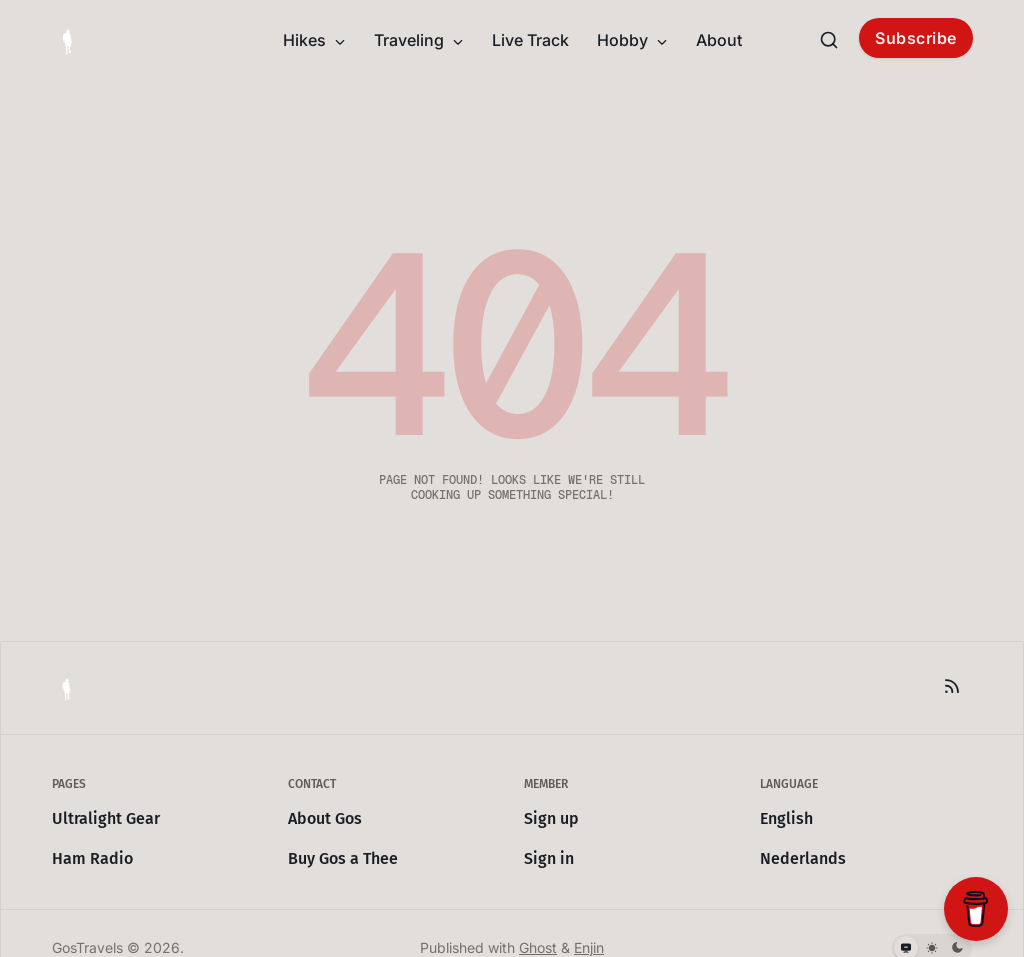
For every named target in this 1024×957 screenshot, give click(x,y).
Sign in (549, 858)
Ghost (538, 947)
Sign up (551, 818)
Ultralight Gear (106, 818)
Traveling (419, 40)
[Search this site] (829, 40)
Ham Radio (92, 858)
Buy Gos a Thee (343, 858)
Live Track (530, 40)
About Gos (325, 818)
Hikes (314, 40)
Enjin (589, 947)
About (719, 40)
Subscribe (916, 38)
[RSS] (952, 686)
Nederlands (803, 858)
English (786, 818)
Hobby (632, 40)
